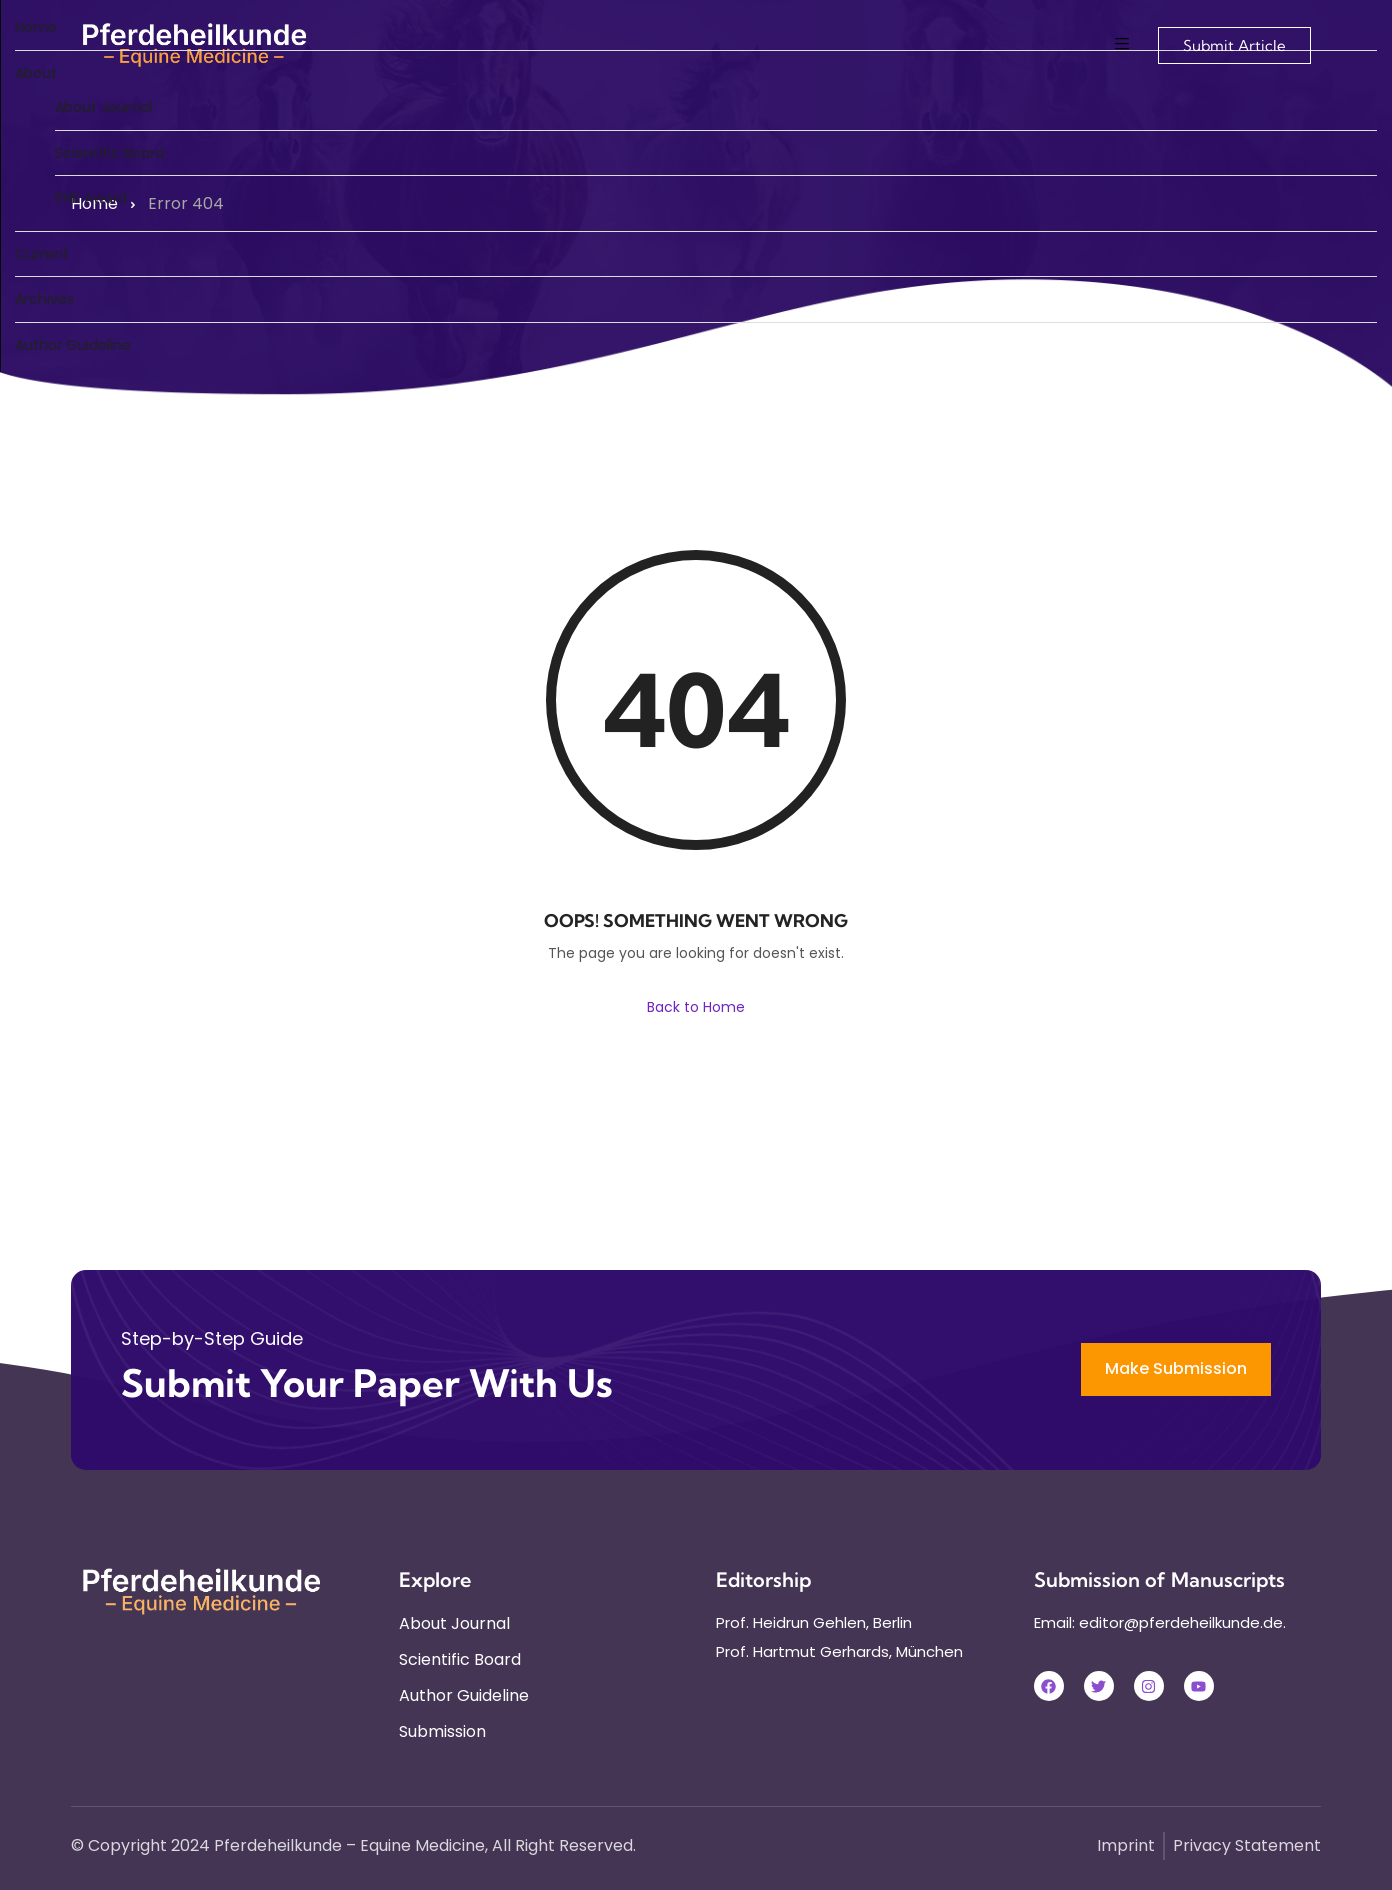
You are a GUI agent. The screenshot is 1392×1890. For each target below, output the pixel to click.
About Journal (103, 107)
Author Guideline (73, 345)
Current (42, 254)
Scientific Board (109, 153)
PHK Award (91, 198)
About (36, 73)
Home (36, 27)
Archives (44, 299)
